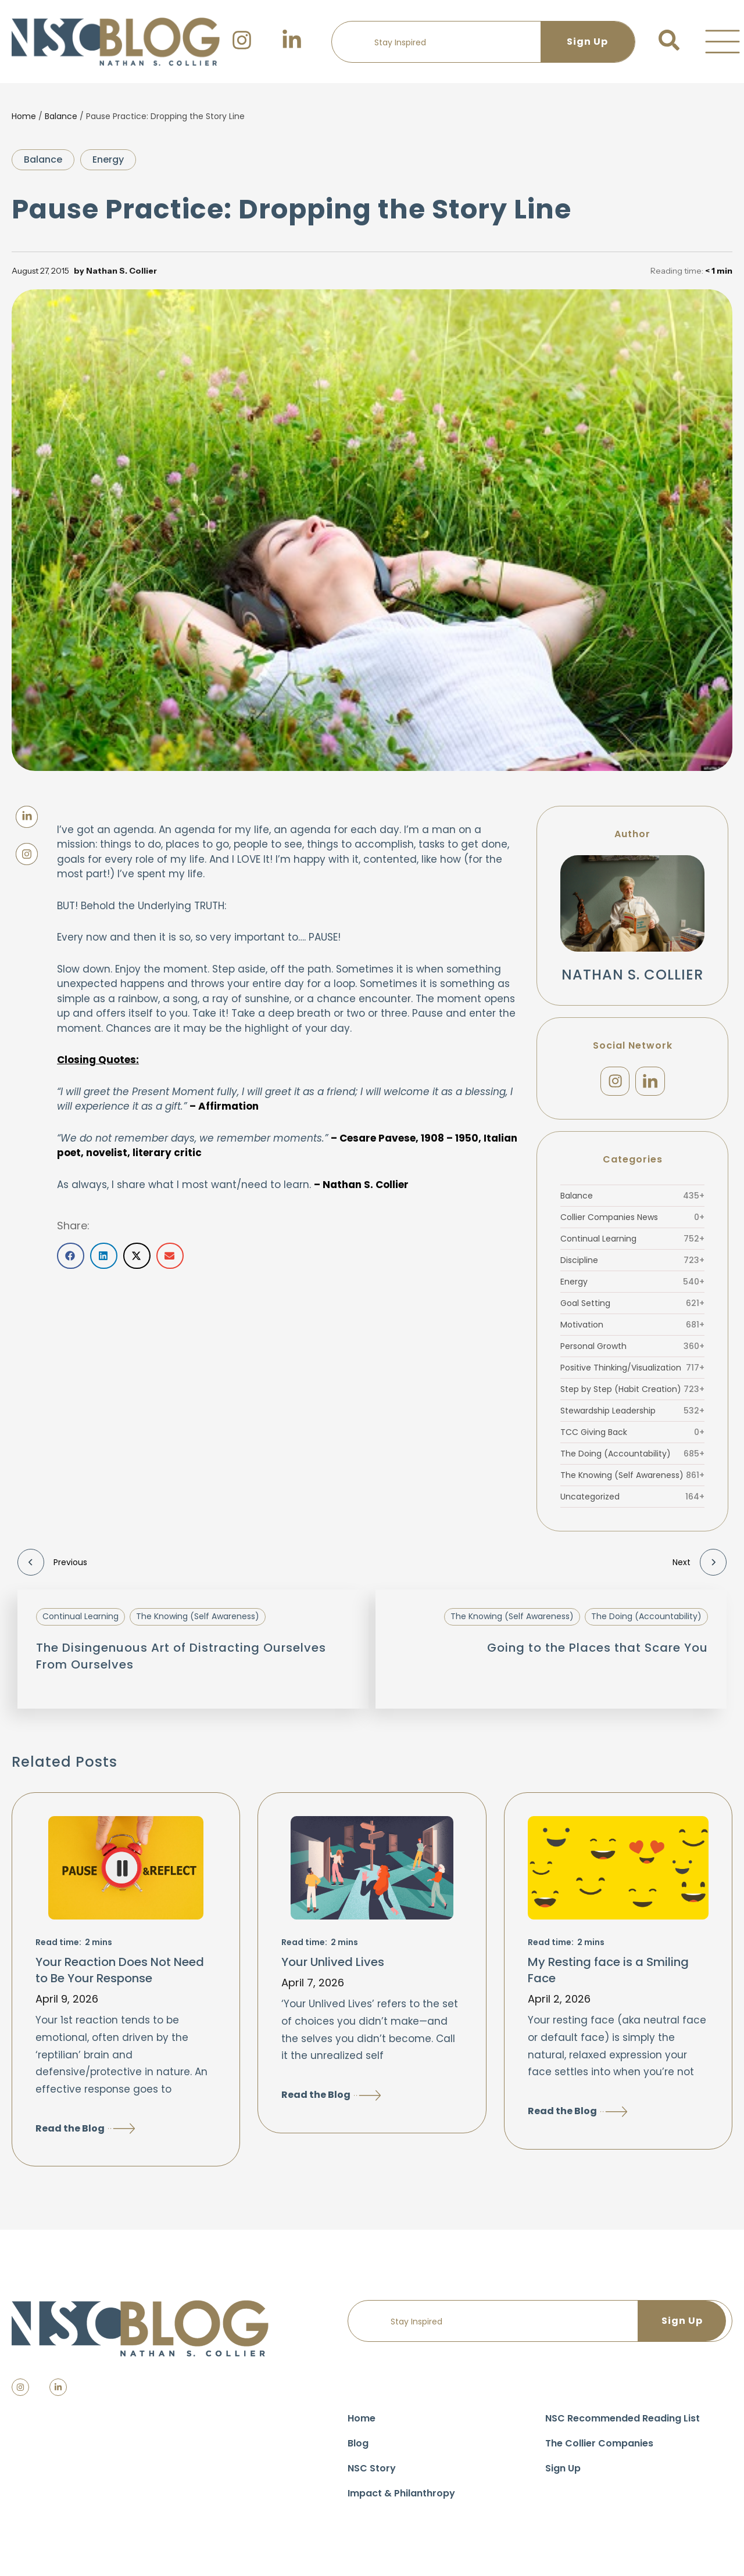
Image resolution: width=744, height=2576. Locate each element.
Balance (61, 116)
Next (700, 1567)
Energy (108, 159)
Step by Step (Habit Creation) (632, 1394)
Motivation (632, 1329)
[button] (722, 42)
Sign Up (563, 2473)
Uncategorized (632, 1501)
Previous (52, 1567)
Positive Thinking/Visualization (632, 1372)
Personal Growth (632, 1351)
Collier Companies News (632, 1222)
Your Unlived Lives (332, 1966)
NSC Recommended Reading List (622, 2423)
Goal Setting (632, 1308)
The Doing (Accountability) (632, 1458)
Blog (358, 2448)
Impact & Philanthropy (401, 2498)
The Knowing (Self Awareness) (632, 1480)
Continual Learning (632, 1243)
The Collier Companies (599, 2448)
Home (24, 116)
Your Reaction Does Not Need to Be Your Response (119, 1974)
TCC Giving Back (632, 1437)
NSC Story (372, 2473)
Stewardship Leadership (632, 1415)
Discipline (632, 1265)
